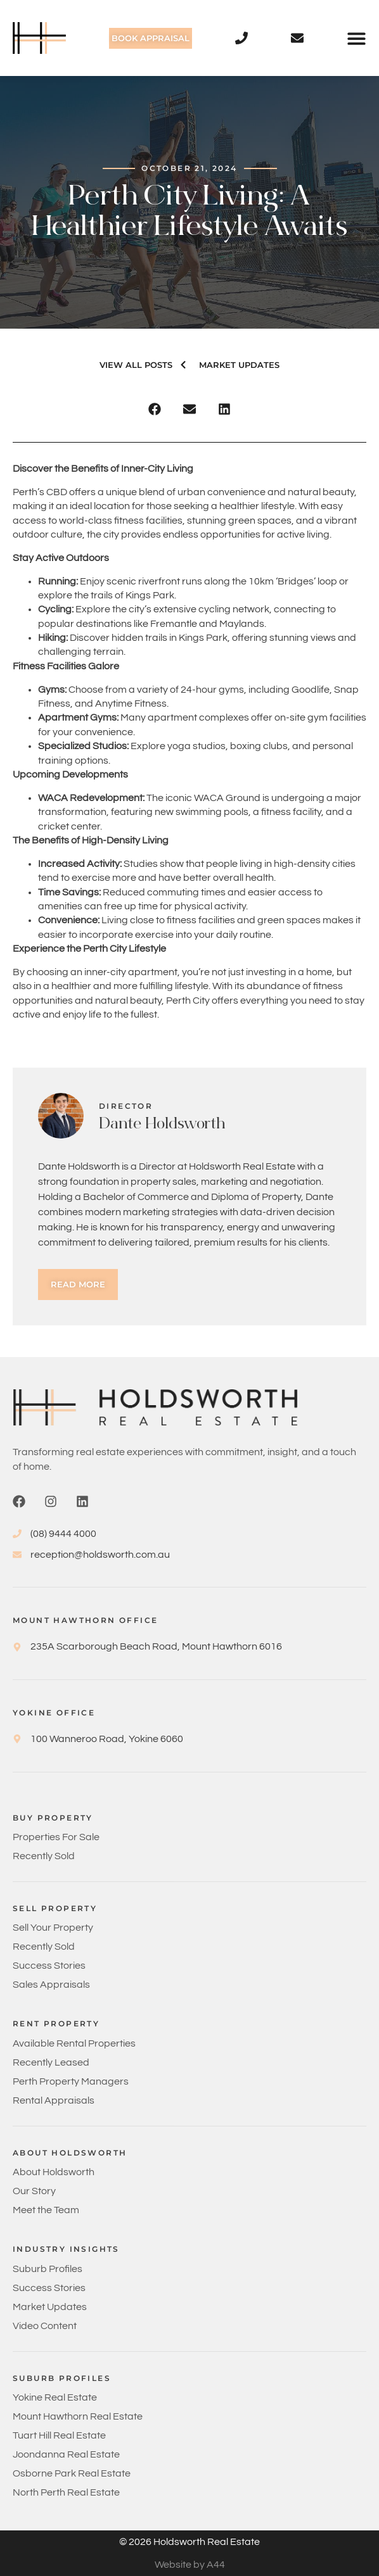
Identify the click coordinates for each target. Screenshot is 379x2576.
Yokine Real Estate (55, 2397)
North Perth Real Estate (66, 2492)
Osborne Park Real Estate (72, 2473)
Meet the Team (46, 2210)
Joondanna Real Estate (66, 2454)
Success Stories (49, 1965)
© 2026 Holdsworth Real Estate (189, 2542)
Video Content (45, 2326)
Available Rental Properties (74, 2043)
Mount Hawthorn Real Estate (78, 2416)
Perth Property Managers (71, 2081)
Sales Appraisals (51, 1984)
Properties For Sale (56, 1837)
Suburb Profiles (47, 2269)
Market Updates (50, 2307)
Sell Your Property (53, 1928)
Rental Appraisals (53, 2100)
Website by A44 (190, 2565)
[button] (356, 38)
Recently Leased (51, 2062)
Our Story (34, 2191)
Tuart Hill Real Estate (59, 2435)
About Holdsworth (53, 2172)
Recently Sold (44, 1856)
